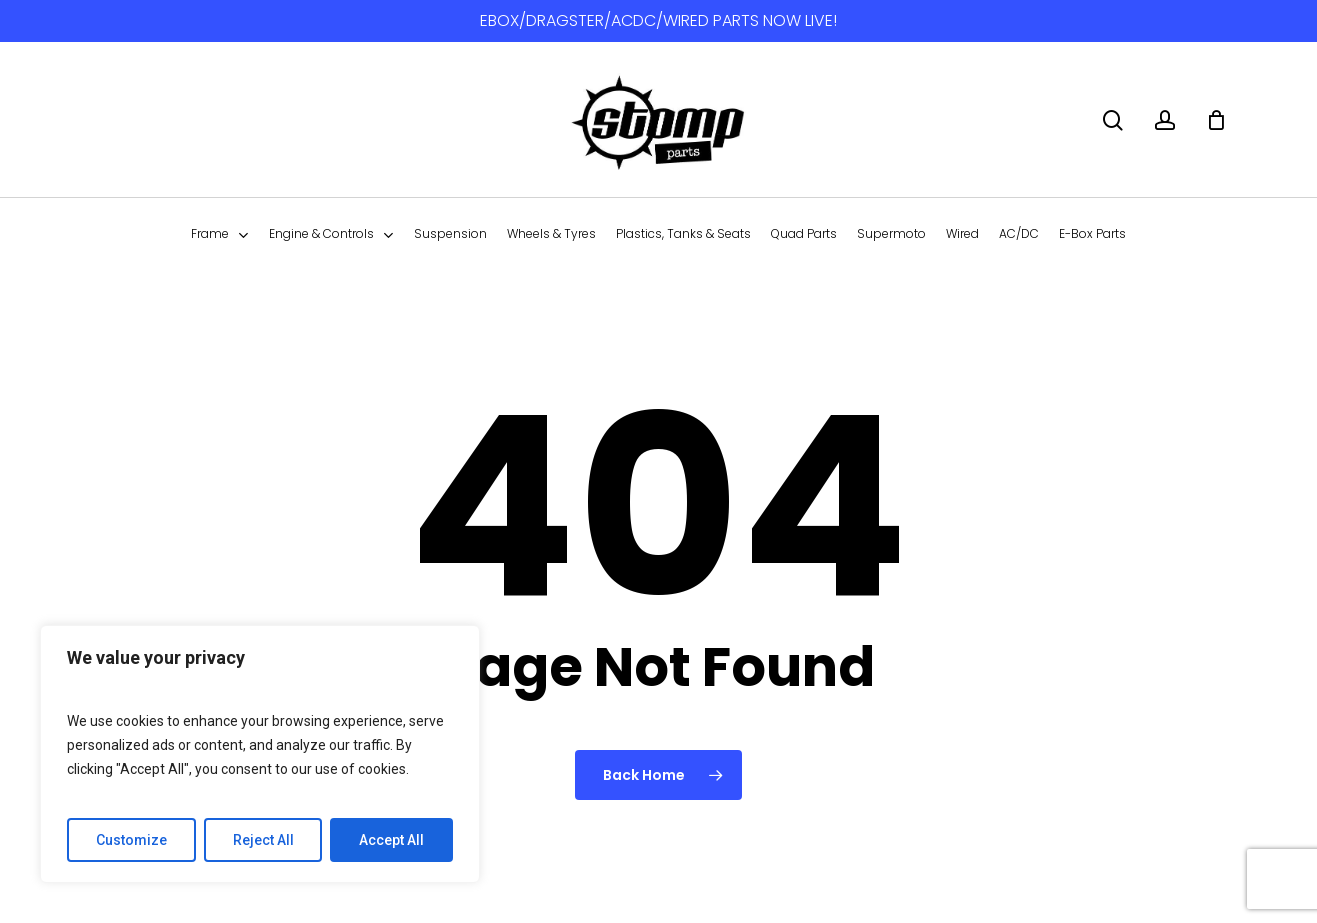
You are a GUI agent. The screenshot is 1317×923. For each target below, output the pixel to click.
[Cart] (1216, 120)
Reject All (263, 840)
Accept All (391, 840)
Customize (131, 840)
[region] (260, 754)
